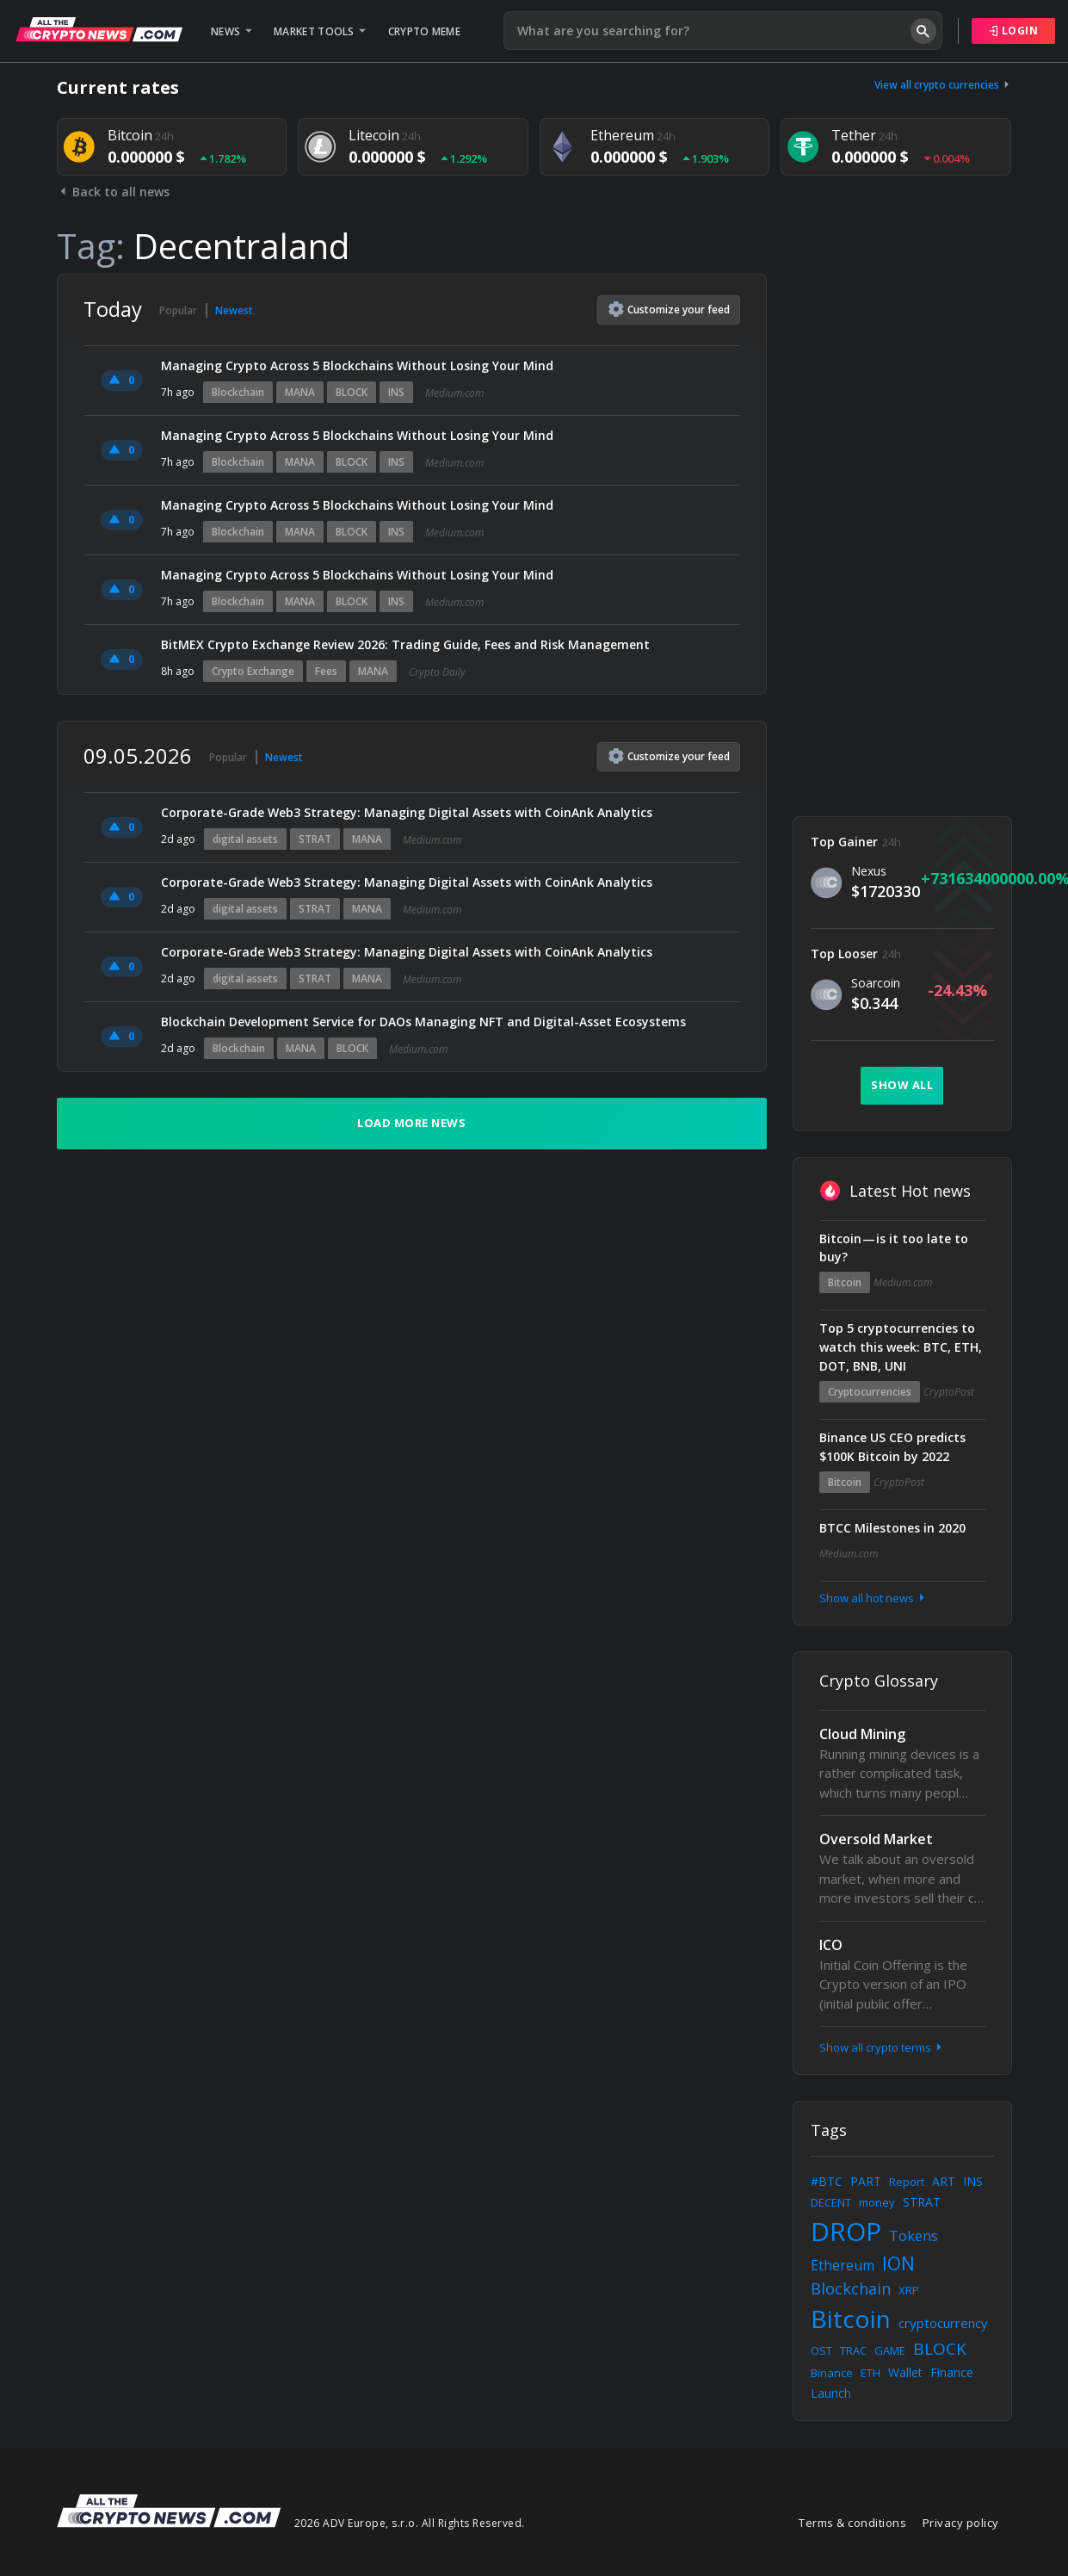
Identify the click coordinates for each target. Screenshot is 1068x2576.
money (877, 2202)
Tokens (913, 2235)
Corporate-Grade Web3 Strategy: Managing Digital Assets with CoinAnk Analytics (406, 812)
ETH (870, 2373)
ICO (831, 1944)
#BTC (827, 2181)
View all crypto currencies (943, 84)
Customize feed (669, 309)
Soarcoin (875, 983)
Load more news (411, 1122)
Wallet (905, 2372)
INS (396, 392)
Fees (326, 671)
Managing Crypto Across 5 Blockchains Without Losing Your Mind (357, 365)
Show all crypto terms (882, 2047)
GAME (889, 2350)
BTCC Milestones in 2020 (892, 1528)
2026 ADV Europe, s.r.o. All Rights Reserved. (409, 2523)
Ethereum (842, 2265)
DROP (846, 2231)
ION (898, 2263)
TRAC (853, 2350)
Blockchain (238, 392)
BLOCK (351, 392)
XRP (908, 2290)
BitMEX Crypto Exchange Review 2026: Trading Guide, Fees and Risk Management (405, 644)
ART (943, 2181)
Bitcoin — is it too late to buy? (893, 1248)
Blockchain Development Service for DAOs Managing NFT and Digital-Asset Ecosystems (423, 1021)
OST (821, 2350)
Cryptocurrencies (869, 1391)
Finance (951, 2372)
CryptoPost (948, 1391)
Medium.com (454, 393)
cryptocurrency (943, 2322)
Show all (902, 1085)
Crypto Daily (437, 672)
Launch (831, 2393)
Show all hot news (873, 1598)
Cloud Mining (862, 1734)
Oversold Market (876, 1839)
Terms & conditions (852, 2522)
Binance (832, 2373)
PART (865, 2181)
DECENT (831, 2202)
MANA (300, 392)
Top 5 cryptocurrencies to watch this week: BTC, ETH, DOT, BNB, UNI (900, 1347)
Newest (234, 310)
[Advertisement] (902, 532)
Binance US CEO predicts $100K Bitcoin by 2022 (892, 1446)
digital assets (245, 839)
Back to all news (113, 191)
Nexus (868, 871)
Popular (178, 310)
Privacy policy (961, 2522)
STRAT (315, 839)
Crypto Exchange (253, 671)
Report (906, 2181)
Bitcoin (844, 1282)
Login (1014, 30)
